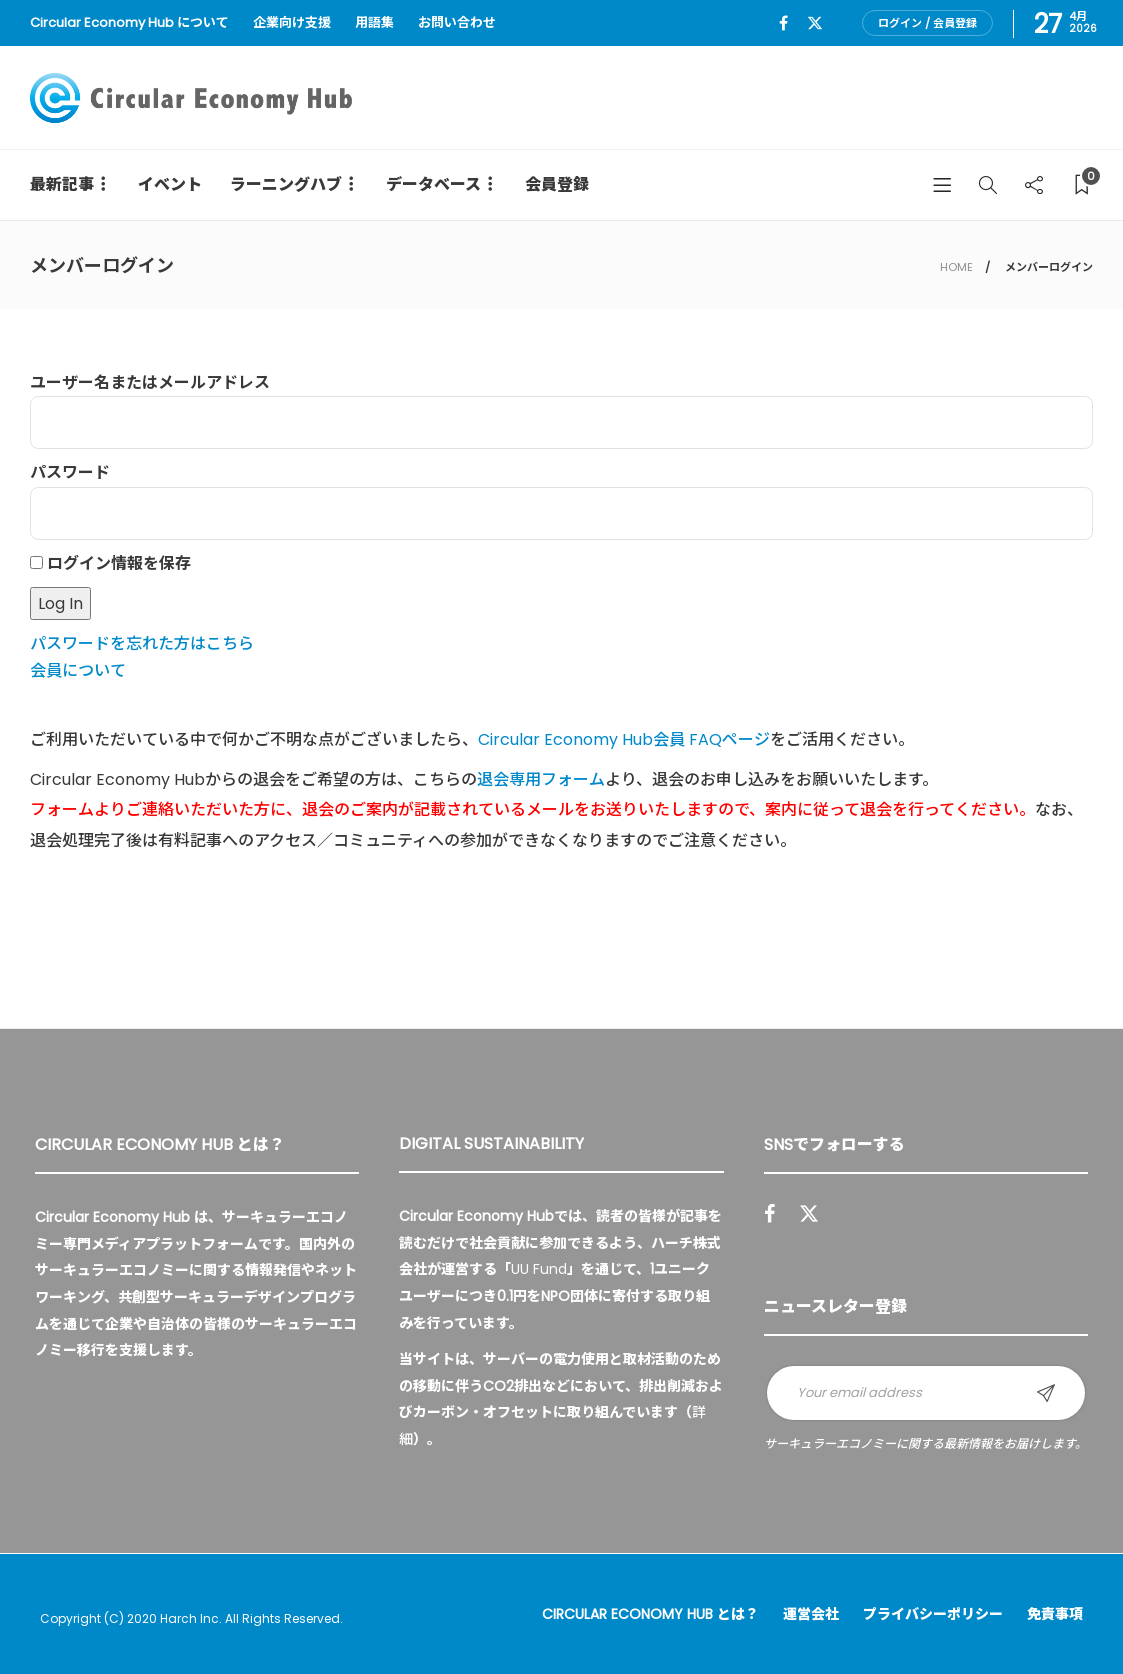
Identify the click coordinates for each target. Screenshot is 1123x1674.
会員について (78, 670)
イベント (170, 184)
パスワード (70, 472)
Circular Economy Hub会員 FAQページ (624, 739)
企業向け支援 (292, 22)
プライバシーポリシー (933, 1614)
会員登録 (557, 184)
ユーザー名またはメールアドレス (150, 382)
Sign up (1046, 1393)
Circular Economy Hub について (129, 22)
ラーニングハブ (286, 184)
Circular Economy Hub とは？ (650, 1614)
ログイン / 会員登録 (927, 23)
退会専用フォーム (541, 779)
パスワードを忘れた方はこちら (142, 643)
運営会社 (811, 1614)
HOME (956, 267)
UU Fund (539, 1269)
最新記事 (62, 184)
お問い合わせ (457, 22)
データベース (433, 184)
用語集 (374, 22)
